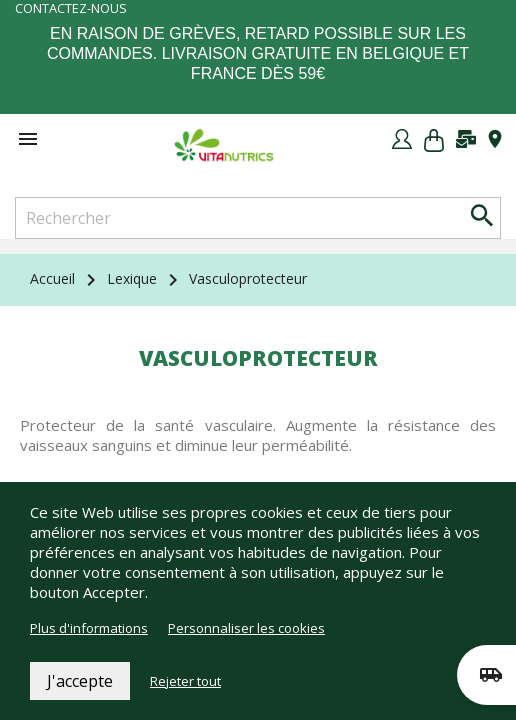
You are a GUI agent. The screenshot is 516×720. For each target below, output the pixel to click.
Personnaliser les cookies (246, 628)
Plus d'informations (89, 628)
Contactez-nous (71, 8)
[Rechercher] (258, 218)
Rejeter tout (185, 681)
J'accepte (80, 681)
